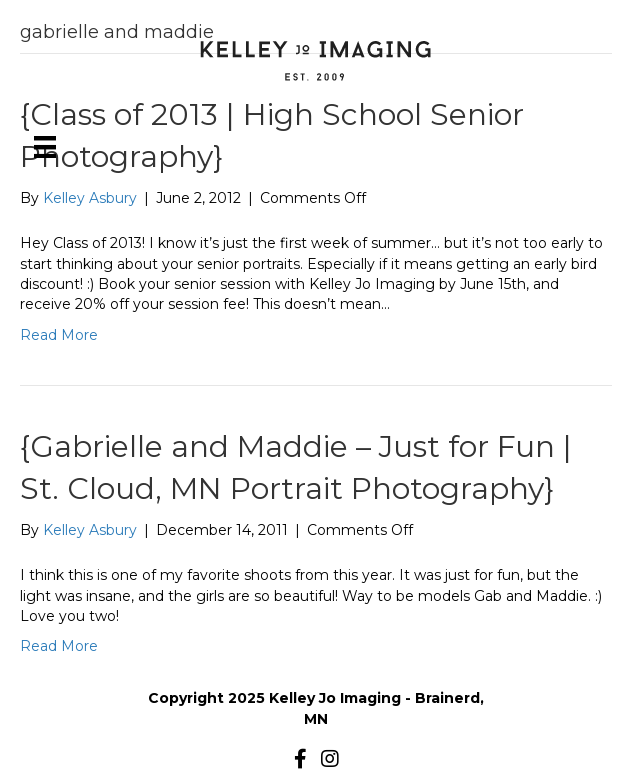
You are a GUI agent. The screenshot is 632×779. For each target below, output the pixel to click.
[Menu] (45, 147)
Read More (59, 335)
